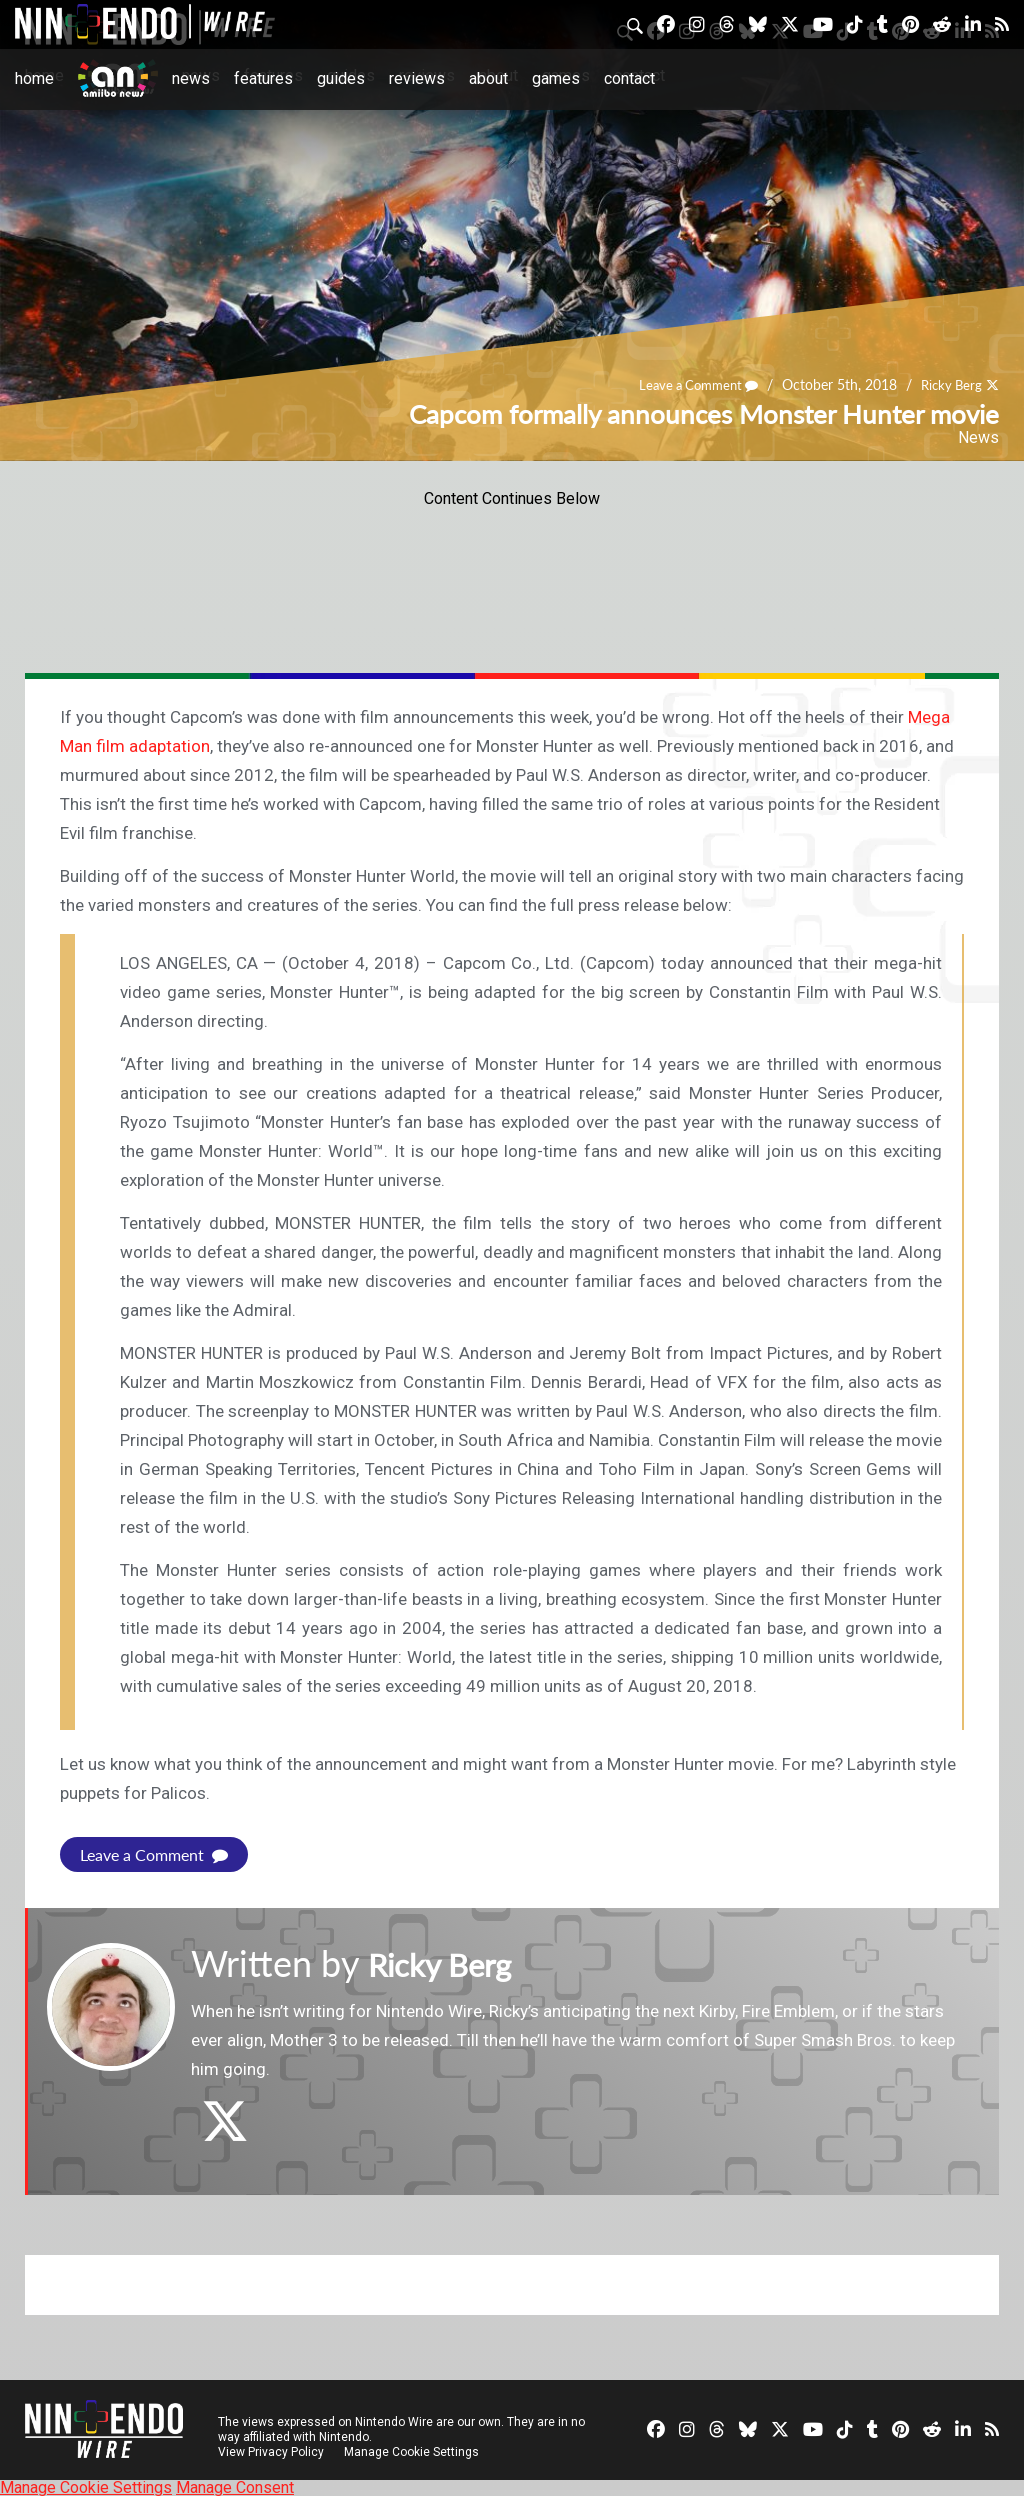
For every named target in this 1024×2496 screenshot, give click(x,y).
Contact (629, 78)
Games (556, 78)
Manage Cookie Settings (414, 2451)
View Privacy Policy (271, 2451)
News (191, 78)
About (488, 78)
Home (34, 78)
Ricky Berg (948, 385)
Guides (341, 78)
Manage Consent (235, 2486)
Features (263, 78)
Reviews (417, 78)
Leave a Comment (689, 385)
